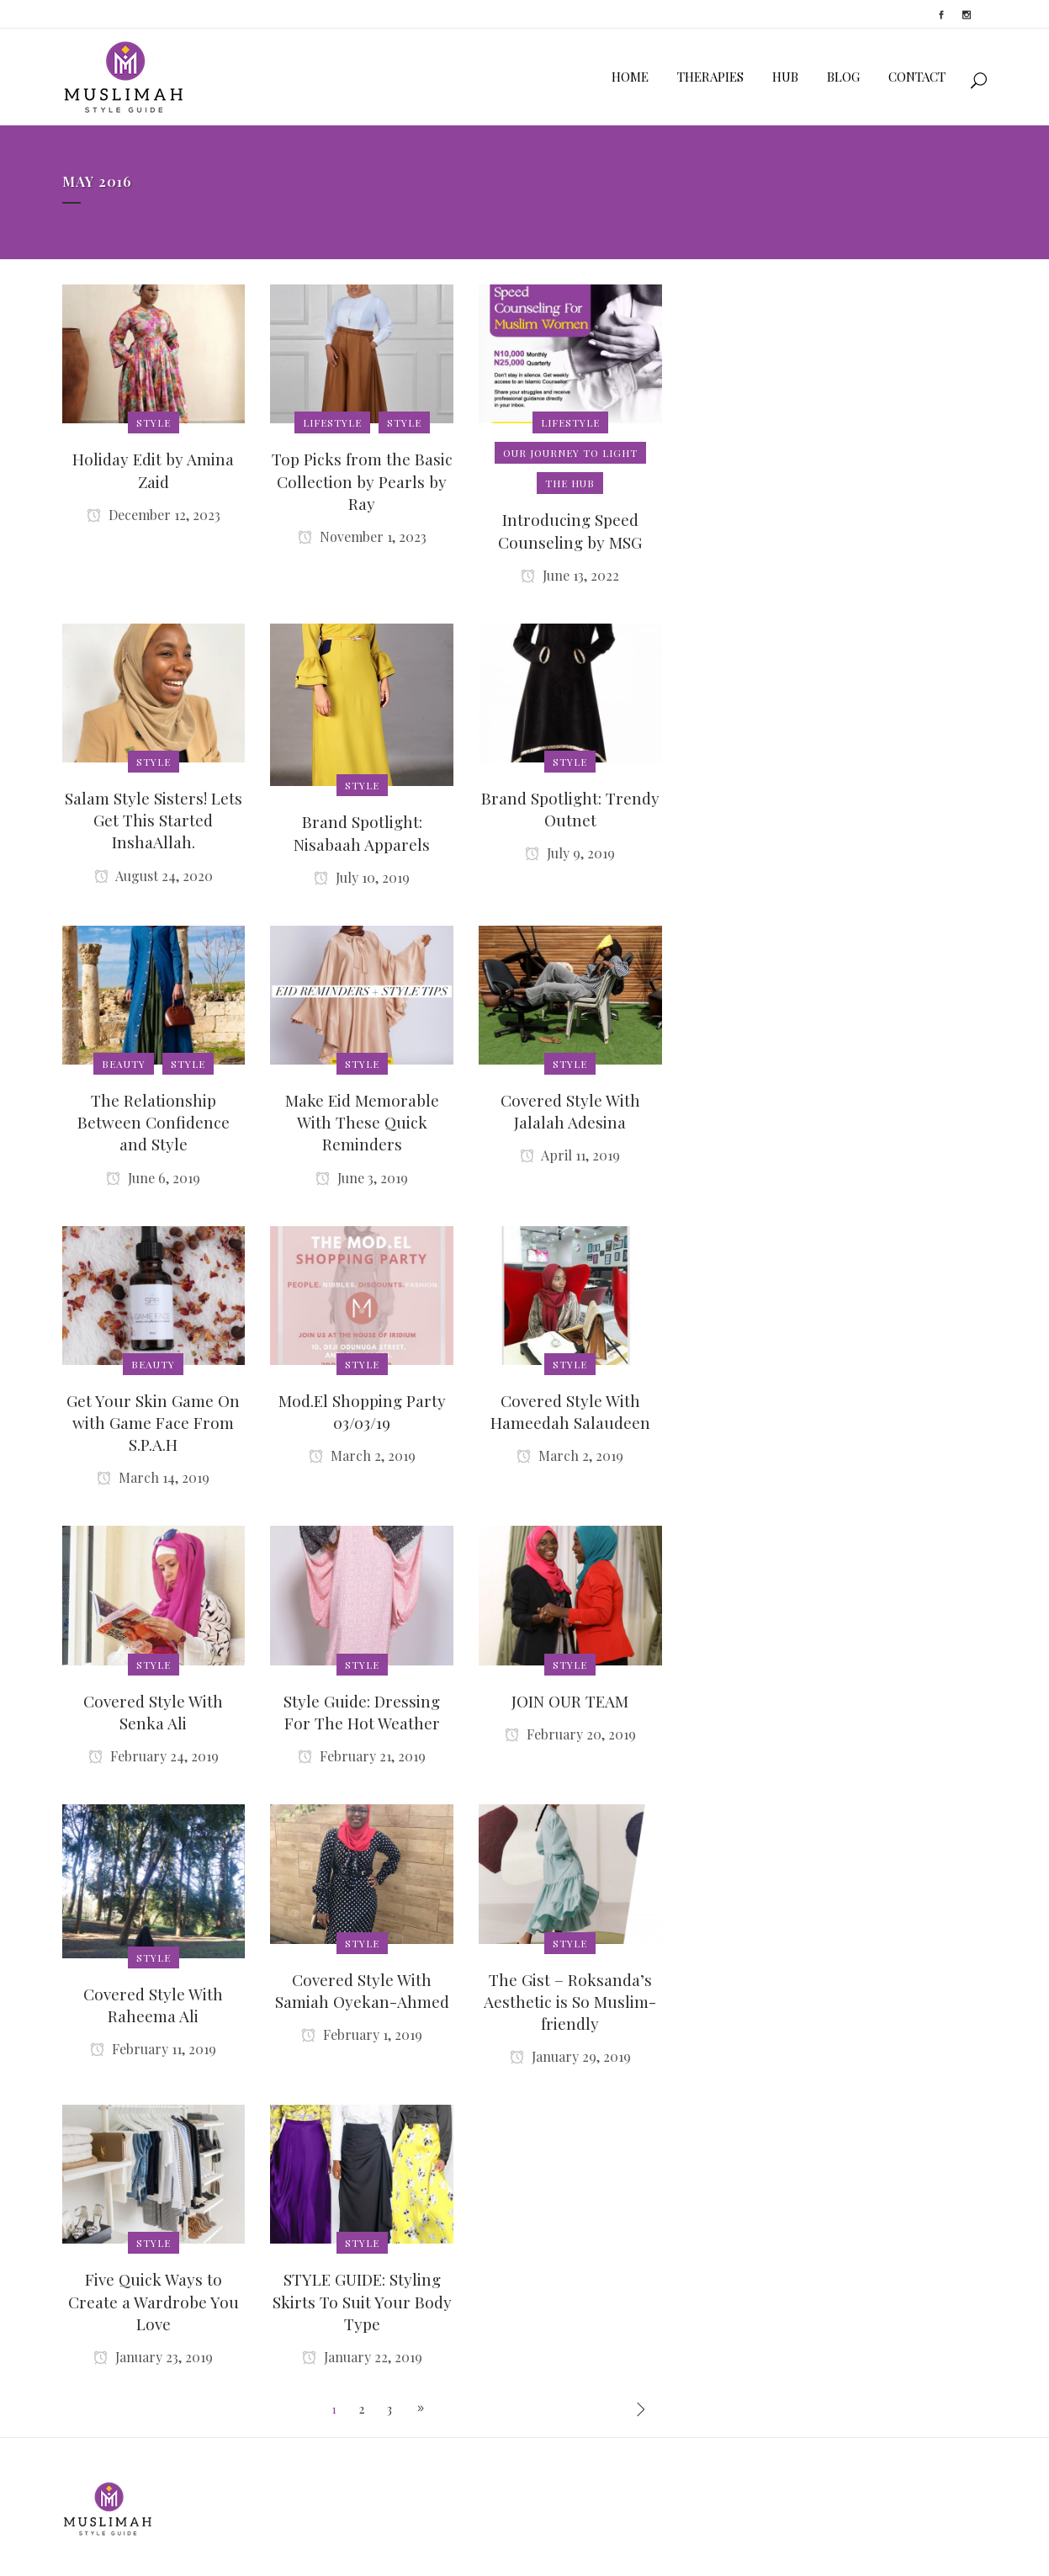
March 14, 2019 (153, 1477)
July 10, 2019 (362, 877)
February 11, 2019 (153, 2049)
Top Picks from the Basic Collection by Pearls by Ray (362, 480)
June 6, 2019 (153, 1178)
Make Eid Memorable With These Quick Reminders (362, 1122)
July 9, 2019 (570, 853)
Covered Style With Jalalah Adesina (570, 1111)
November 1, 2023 (362, 536)
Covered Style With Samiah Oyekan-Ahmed (362, 1990)
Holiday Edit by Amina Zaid (153, 469)
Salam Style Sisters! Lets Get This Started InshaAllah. (153, 819)
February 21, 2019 (362, 1756)
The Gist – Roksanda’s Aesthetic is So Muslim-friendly (570, 2001)
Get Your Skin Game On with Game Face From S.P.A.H (153, 1422)
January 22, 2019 (362, 2357)
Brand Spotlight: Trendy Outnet (570, 809)
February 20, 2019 (570, 1734)
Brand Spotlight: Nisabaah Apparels (362, 832)
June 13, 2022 (570, 575)
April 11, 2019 (570, 1155)
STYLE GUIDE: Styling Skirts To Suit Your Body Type (362, 2301)
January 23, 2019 (153, 2357)
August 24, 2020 (153, 875)
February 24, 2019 (153, 1756)
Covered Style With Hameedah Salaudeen (570, 1411)
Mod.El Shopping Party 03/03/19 (362, 1411)
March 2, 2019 (362, 1455)
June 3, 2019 (361, 1178)
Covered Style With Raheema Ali (153, 2004)
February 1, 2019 (361, 2034)
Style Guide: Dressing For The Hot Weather (361, 1712)
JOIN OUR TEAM (569, 1701)
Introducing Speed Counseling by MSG (570, 530)
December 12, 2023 (153, 514)
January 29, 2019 (570, 2056)
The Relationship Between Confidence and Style (153, 1122)
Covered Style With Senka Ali (153, 1712)
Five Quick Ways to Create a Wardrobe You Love (153, 2301)
